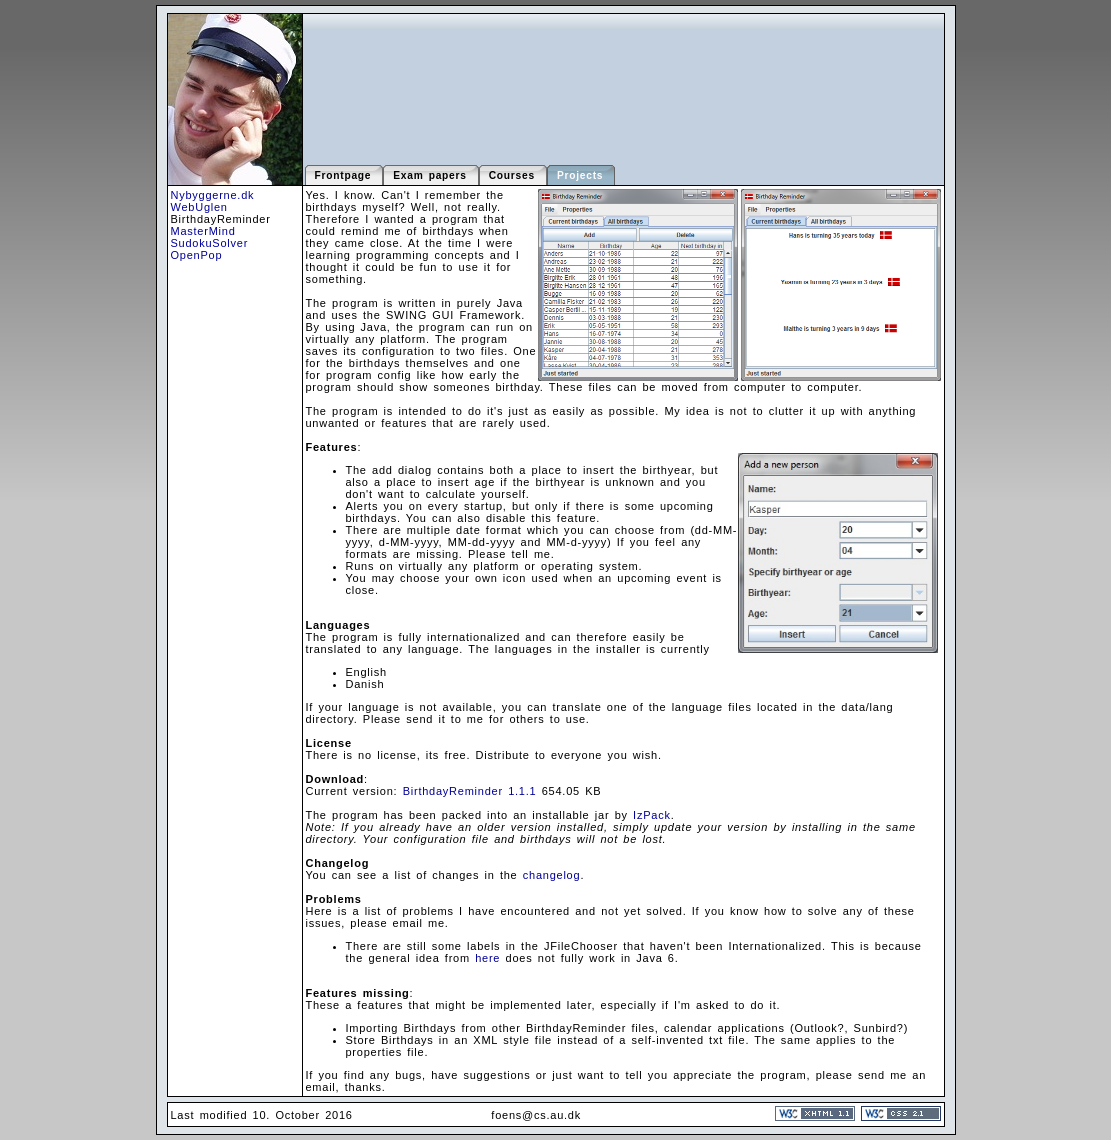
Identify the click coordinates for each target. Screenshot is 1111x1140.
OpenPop (197, 255)
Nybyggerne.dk (213, 195)
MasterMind (203, 231)
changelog (552, 875)
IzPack (652, 815)
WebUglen (199, 207)
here (487, 958)
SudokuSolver (210, 243)
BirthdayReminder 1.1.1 (470, 791)
